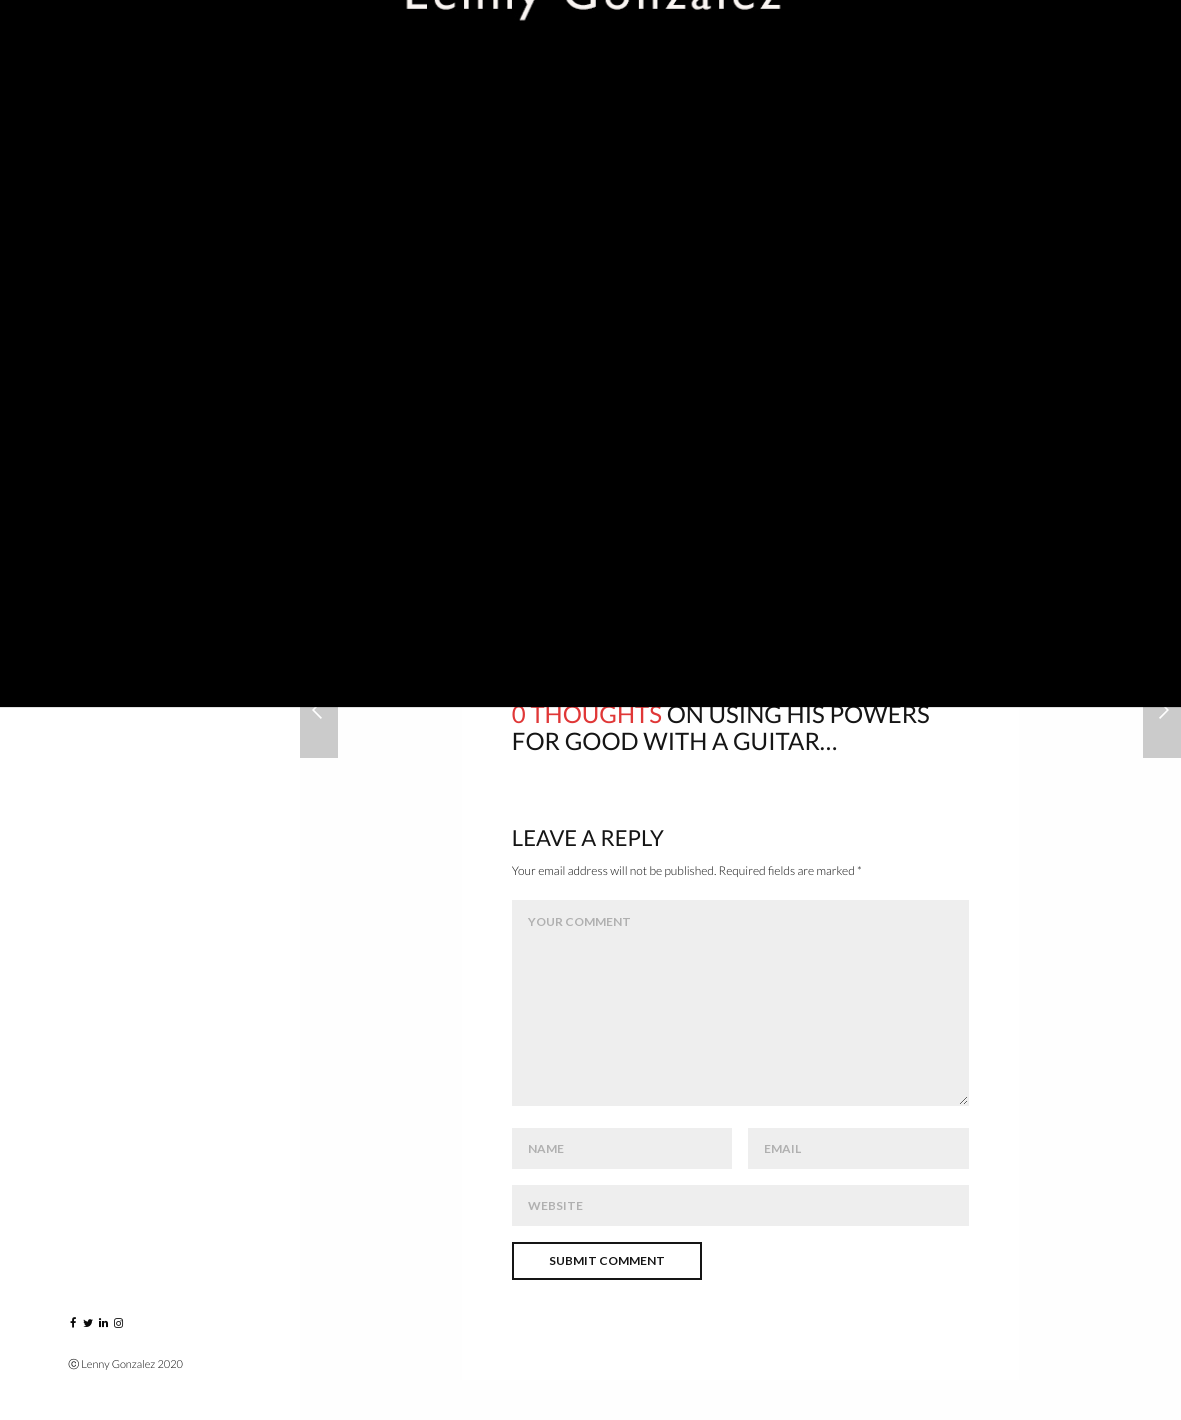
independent (851, 550)
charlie (555, 550)
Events (97, 299)
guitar (647, 550)
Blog (89, 563)
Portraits (110, 255)
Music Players (123, 343)
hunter (739, 550)
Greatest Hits (124, 387)
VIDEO (92, 431)
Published (108, 475)
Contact (106, 651)
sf (945, 550)
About (95, 519)
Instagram (112, 607)
